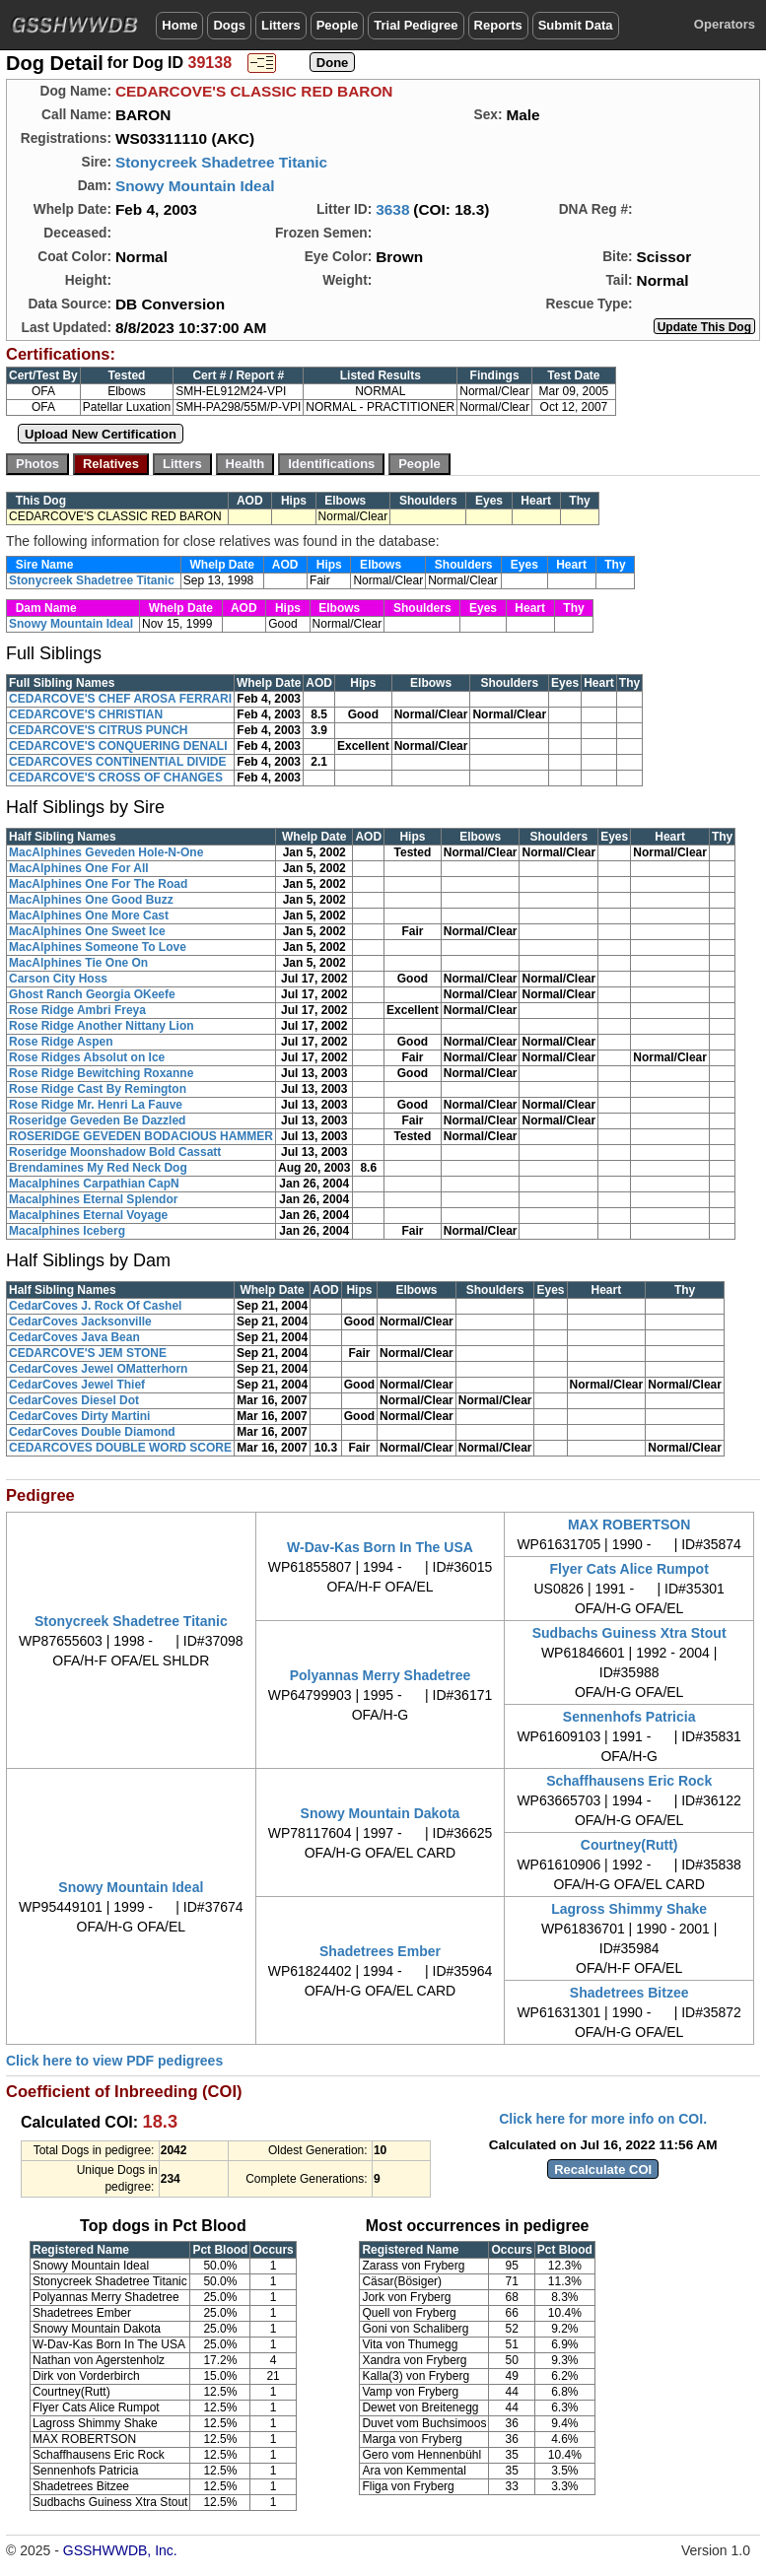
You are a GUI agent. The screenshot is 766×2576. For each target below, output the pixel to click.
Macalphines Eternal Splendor (93, 1199)
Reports (498, 25)
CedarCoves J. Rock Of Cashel (95, 1306)
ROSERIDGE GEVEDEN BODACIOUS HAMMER (141, 1136)
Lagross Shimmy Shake (629, 1909)
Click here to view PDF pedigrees (114, 2060)
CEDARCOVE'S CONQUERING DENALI (118, 746)
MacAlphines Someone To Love (97, 947)
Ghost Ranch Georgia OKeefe (92, 994)
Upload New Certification (100, 434)
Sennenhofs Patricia (629, 1717)
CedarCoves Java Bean (74, 1337)
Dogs (229, 25)
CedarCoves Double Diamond (92, 1432)
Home (179, 25)
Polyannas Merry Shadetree (380, 1675)
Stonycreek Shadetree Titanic (221, 162)
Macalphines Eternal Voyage (88, 1215)
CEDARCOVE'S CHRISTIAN (86, 714)
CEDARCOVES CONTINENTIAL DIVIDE (117, 762)
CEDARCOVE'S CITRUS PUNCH (98, 730)
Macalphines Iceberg (67, 1231)
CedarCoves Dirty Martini (79, 1416)
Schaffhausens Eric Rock (629, 1781)
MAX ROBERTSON (629, 1524)
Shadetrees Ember (380, 1951)
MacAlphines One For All (79, 868)
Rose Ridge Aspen (61, 1042)
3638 (392, 209)
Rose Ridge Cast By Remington (97, 1089)
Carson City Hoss (58, 978)
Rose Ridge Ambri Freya (77, 1010)
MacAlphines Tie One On (78, 963)
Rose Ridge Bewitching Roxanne (101, 1073)
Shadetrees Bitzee (629, 1992)
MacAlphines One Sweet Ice (87, 931)
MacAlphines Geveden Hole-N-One (106, 852)
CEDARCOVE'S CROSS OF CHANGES (116, 777)
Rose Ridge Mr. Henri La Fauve (95, 1105)
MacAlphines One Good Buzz (91, 900)
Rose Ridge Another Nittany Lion (101, 1026)
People (337, 25)
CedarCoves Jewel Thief (77, 1384)
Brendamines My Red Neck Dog (98, 1168)
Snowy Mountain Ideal (195, 185)
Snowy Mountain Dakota (380, 1813)
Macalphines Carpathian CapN (94, 1183)
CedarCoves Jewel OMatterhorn (98, 1369)
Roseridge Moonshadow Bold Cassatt (115, 1152)
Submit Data (575, 25)
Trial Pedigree (415, 25)
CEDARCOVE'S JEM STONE (88, 1353)
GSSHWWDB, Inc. (120, 2550)
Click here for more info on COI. (603, 2119)
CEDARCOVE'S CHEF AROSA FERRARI (120, 699)
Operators (724, 24)
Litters (281, 25)
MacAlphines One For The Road (98, 884)
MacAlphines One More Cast (89, 915)
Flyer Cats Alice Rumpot (629, 1569)
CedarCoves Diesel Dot (74, 1400)
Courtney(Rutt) (629, 1845)
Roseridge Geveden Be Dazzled (97, 1120)
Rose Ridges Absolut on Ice (87, 1057)
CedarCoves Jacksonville (80, 1321)
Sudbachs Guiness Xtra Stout (629, 1633)
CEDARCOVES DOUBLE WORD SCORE (120, 1448)
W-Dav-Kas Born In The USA (380, 1547)
